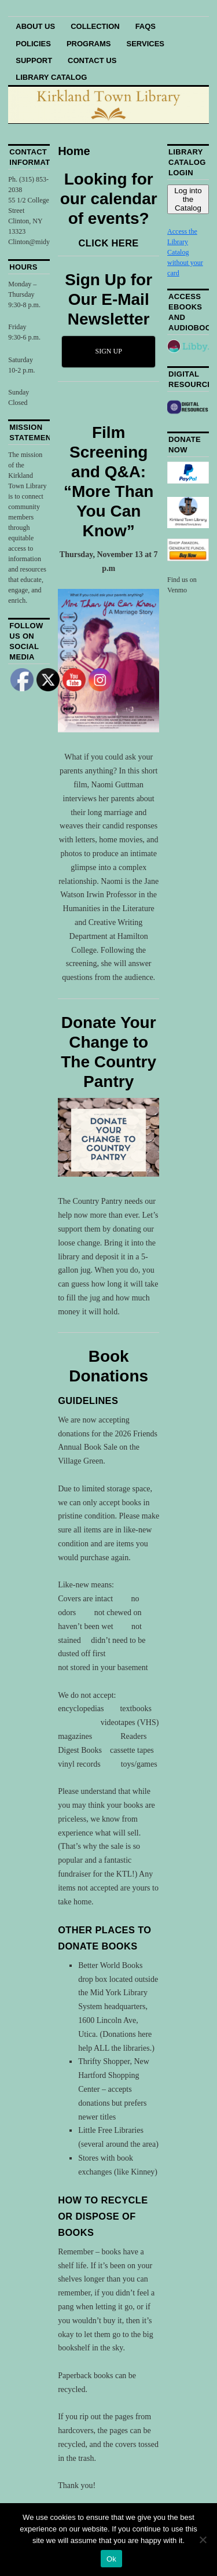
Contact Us (92, 60)
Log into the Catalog (187, 199)
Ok (111, 2559)
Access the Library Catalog (182, 241)
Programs (89, 43)
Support (34, 60)
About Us (35, 26)
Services (146, 43)
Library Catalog (51, 77)
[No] (202, 2539)
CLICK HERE (109, 243)
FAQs (145, 26)
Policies (33, 43)
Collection (95, 26)
